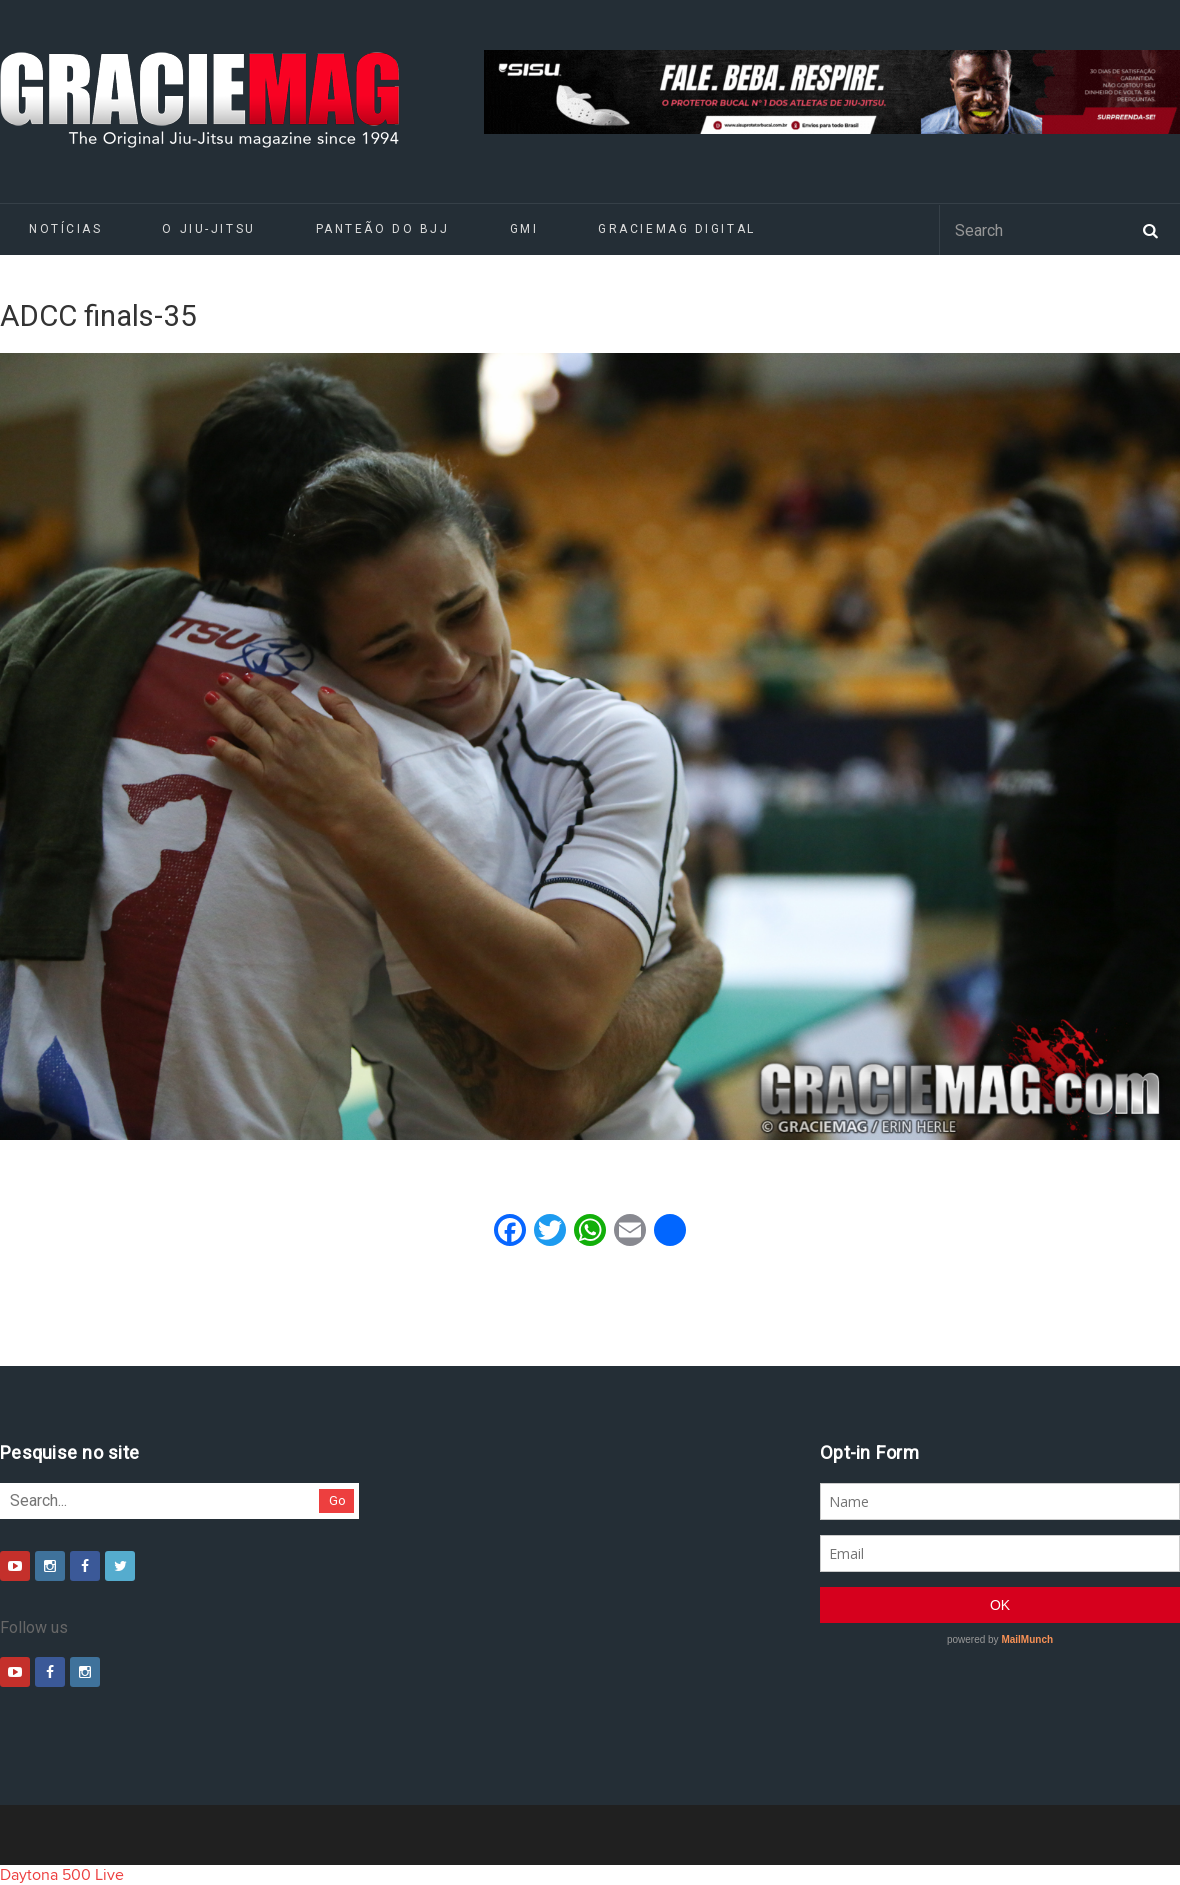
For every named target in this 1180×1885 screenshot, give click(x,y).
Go (337, 1500)
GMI (524, 229)
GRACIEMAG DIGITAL (677, 229)
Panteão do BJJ (383, 229)
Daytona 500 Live (62, 1875)
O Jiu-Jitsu (208, 229)
